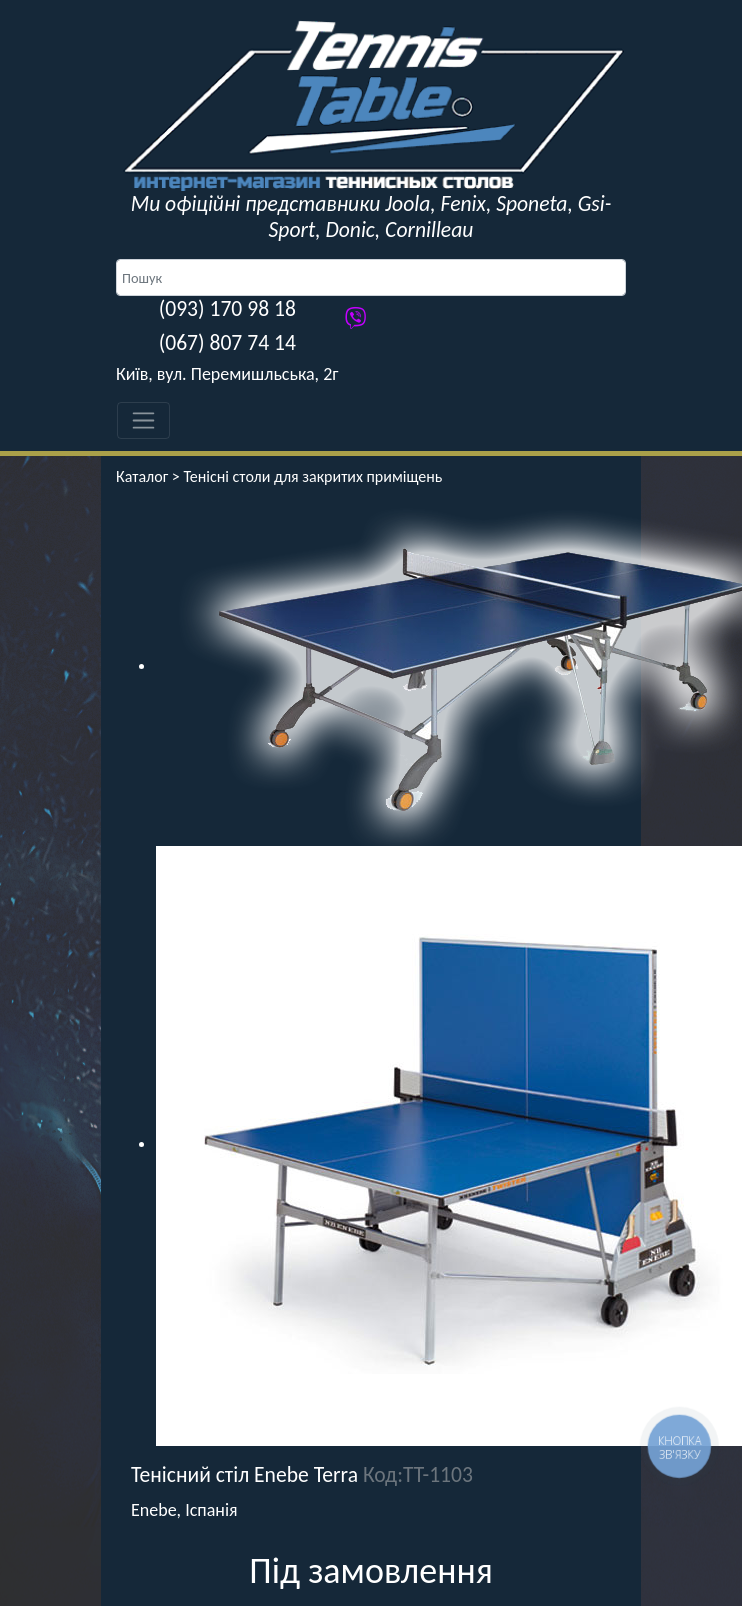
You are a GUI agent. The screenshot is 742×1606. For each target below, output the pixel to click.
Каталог (142, 476)
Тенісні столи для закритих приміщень (312, 476)
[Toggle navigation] (143, 420)
